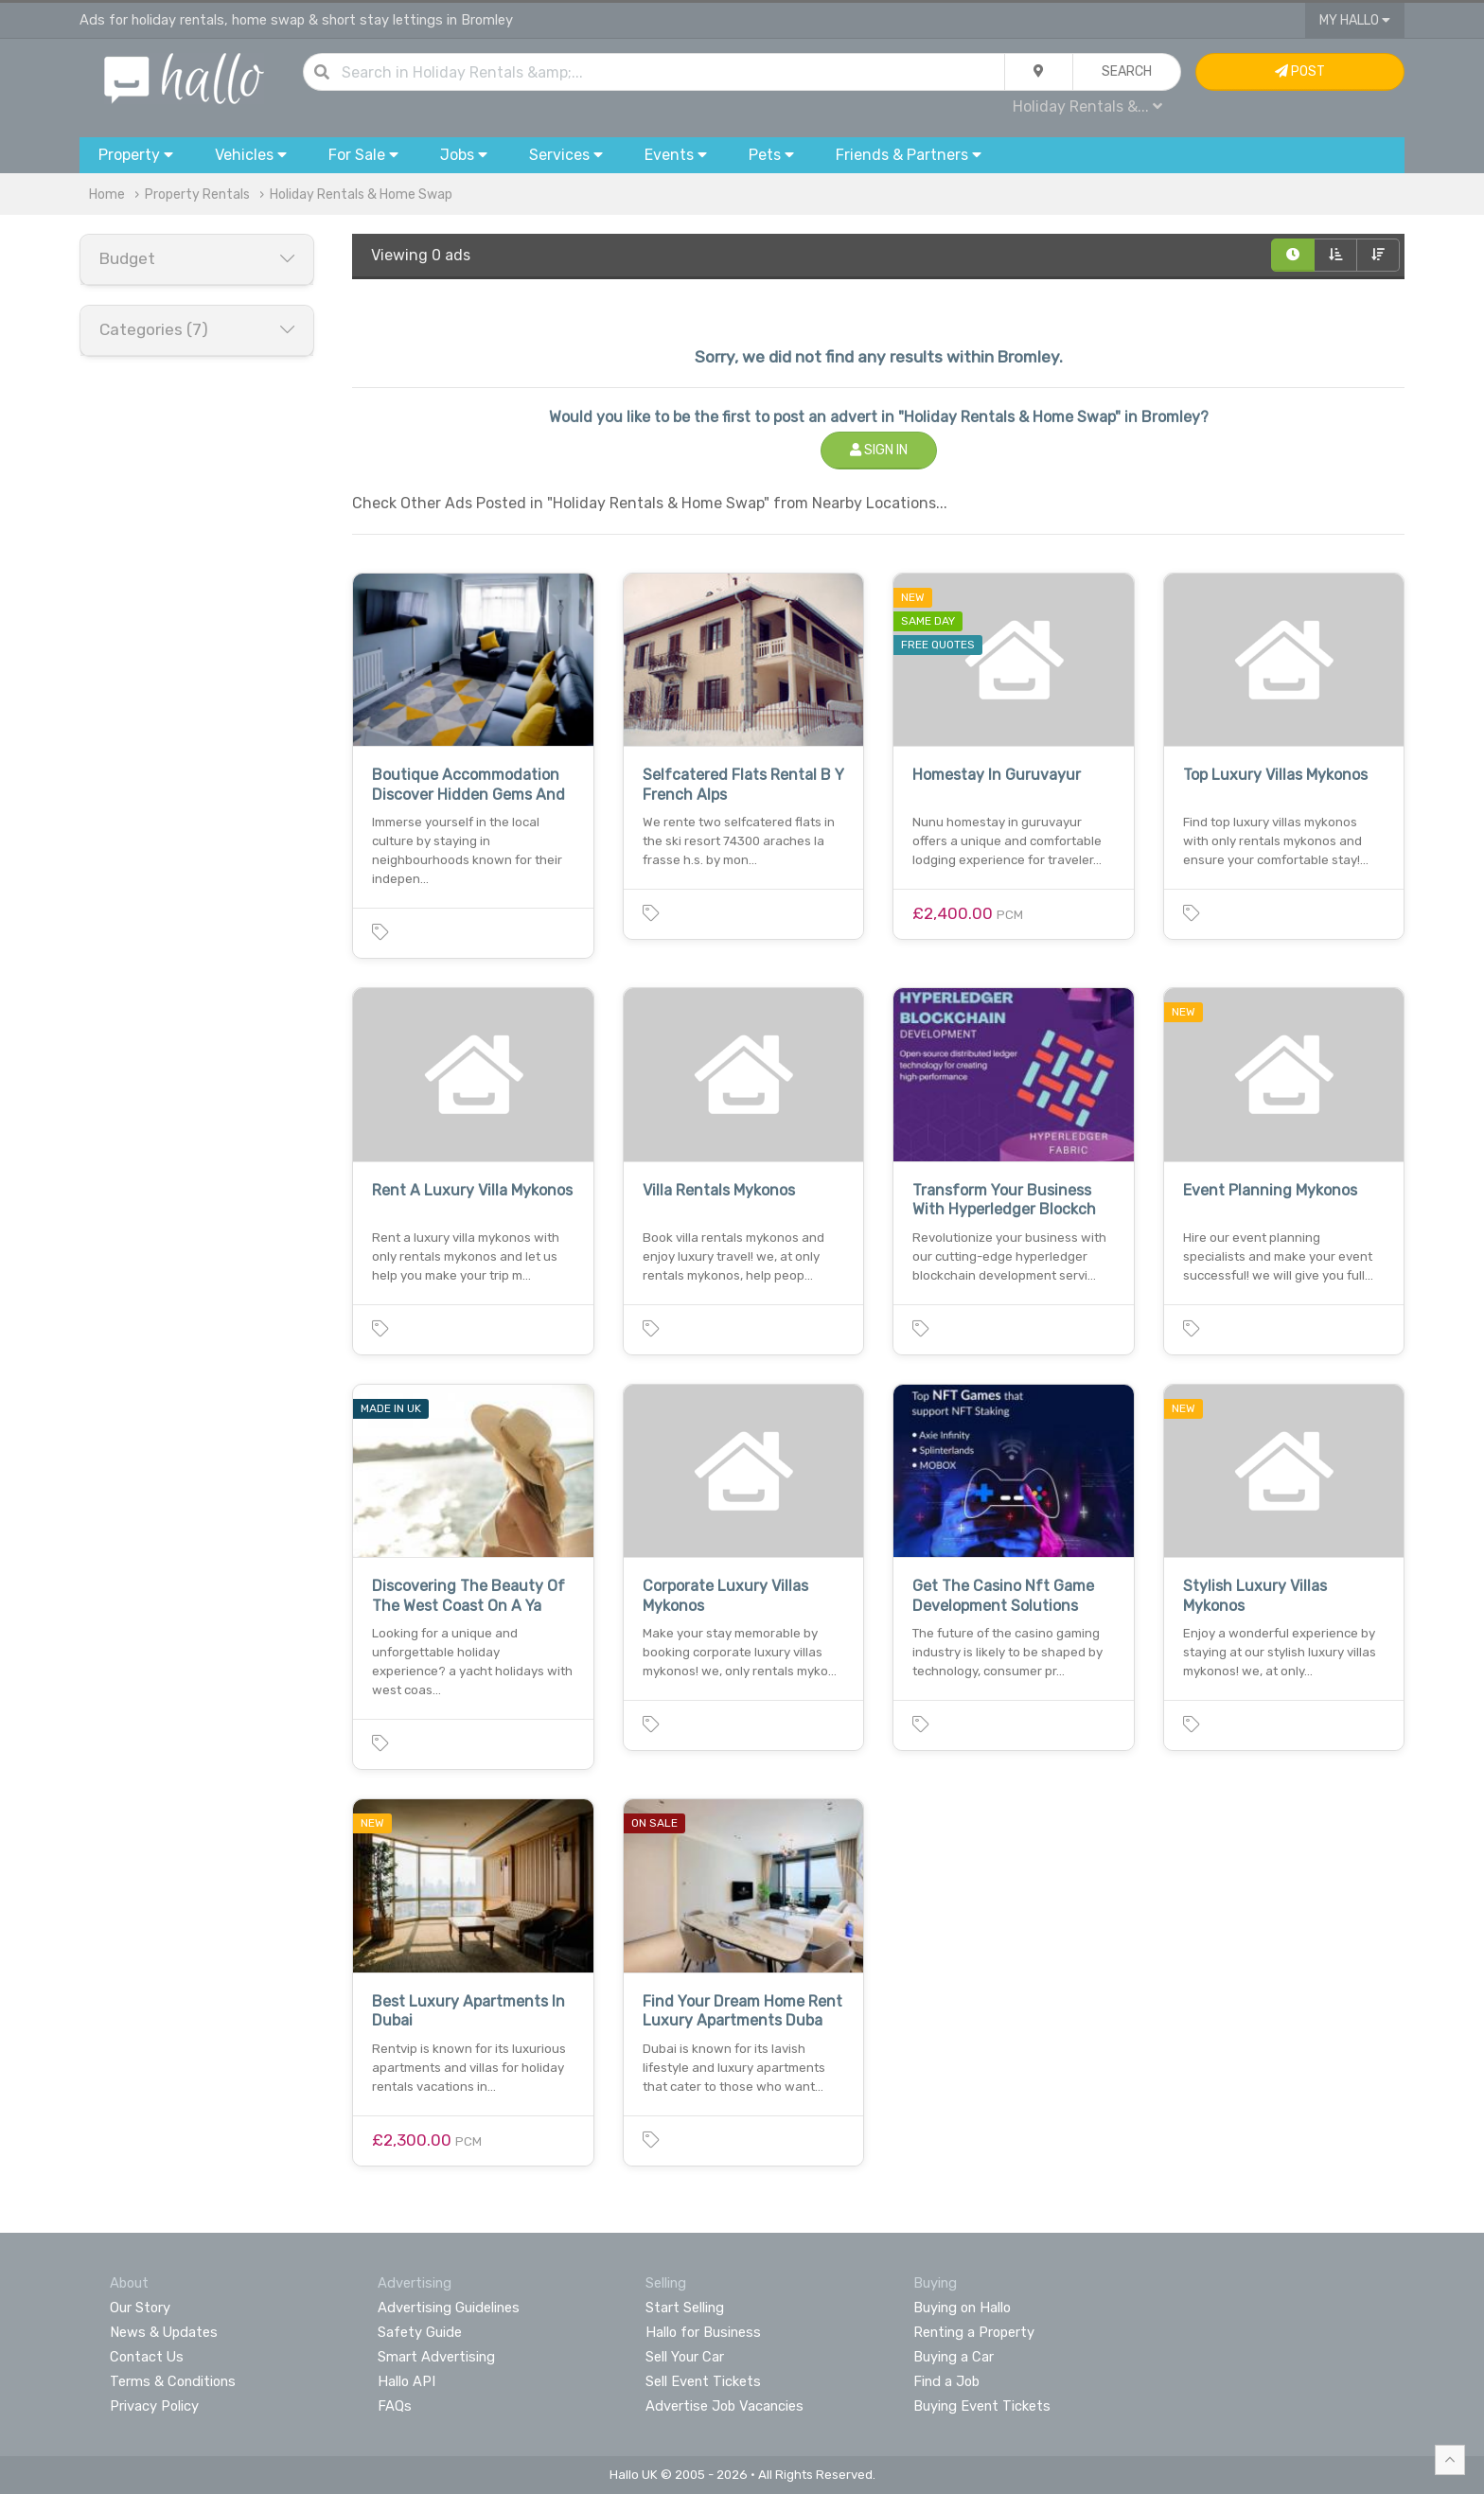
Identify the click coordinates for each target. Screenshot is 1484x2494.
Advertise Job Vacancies (724, 2405)
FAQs (395, 2405)
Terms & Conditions (173, 2381)
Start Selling (684, 2307)
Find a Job (946, 2381)
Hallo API (406, 2381)
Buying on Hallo (962, 2307)
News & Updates (164, 2332)
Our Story (140, 2307)
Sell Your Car (684, 2356)
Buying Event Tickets (982, 2405)
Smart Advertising (436, 2356)
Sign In (879, 450)
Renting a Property (973, 2332)
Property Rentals (197, 194)
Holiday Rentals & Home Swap (361, 194)
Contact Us (147, 2356)
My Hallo (1354, 20)
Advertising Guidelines (449, 2307)
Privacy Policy (154, 2405)
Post (1300, 71)
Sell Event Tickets (703, 2381)
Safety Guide (420, 2332)
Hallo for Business (703, 2332)
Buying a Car (953, 2356)
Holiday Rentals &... (1087, 106)
